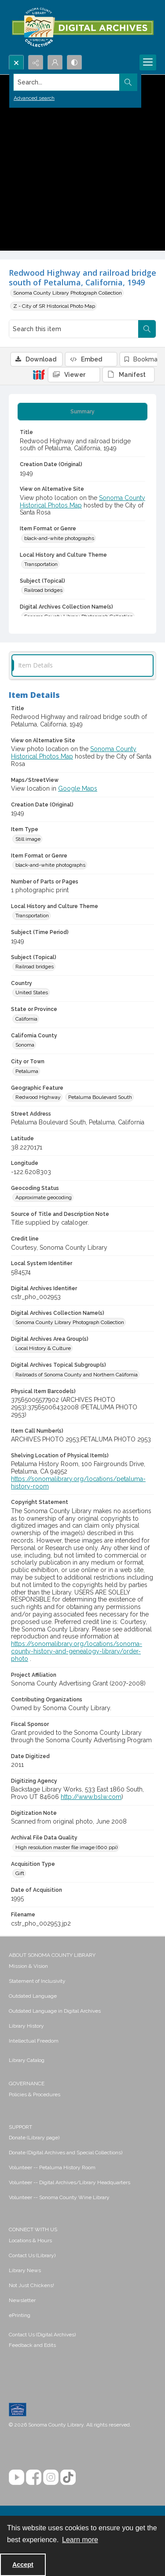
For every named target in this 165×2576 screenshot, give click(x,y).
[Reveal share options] (36, 62)
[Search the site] (66, 82)
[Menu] (147, 62)
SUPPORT (20, 2127)
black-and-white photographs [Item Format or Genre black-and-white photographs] (59, 538)
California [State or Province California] (26, 1019)
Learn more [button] (80, 2539)
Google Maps (77, 788)
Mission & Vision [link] (28, 1966)
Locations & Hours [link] (30, 2240)
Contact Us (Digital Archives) (42, 2335)
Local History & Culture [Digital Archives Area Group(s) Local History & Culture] (43, 1348)
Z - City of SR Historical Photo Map (54, 306)
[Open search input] (16, 62)
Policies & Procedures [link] (34, 2094)
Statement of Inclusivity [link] (37, 1981)
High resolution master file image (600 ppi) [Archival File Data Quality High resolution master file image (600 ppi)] (66, 1847)
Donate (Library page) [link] (34, 2138)
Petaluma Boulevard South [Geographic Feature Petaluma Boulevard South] (100, 1097)
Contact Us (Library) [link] (32, 2255)
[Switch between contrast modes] (74, 62)
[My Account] (55, 62)
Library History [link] (26, 2026)
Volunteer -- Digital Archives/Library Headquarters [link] (69, 2182)
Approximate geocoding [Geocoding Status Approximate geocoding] (43, 1197)
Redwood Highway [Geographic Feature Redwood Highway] (38, 1097)
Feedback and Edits (32, 2345)
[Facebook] (33, 2477)
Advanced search (34, 98)
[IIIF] (39, 374)
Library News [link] (25, 2270)
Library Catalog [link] (26, 2060)
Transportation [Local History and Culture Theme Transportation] (41, 564)
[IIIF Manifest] (128, 375)
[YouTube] (16, 2477)
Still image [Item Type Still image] (27, 839)
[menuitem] (82, 1965)
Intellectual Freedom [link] (34, 2041)
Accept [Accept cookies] (22, 2564)
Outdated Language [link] (33, 1996)
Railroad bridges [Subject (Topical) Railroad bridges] (43, 590)
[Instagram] (51, 2477)
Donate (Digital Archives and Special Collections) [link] (65, 2152)
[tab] (82, 411)
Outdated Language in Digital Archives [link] (55, 2011)
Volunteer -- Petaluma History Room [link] (52, 2167)
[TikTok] (68, 2477)
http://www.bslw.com (91, 1796)
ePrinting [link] (19, 2315)
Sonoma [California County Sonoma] (24, 1045)
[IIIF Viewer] (74, 375)
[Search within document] (147, 329)
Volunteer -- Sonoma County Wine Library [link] (59, 2197)
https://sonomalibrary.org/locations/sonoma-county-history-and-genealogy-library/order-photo (76, 1651)
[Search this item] (73, 329)
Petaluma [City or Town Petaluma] (26, 1071)
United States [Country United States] (31, 992)
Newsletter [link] (22, 2300)
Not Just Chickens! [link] (31, 2285)
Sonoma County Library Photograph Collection (67, 293)
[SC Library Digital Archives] (82, 27)
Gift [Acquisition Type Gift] (19, 1873)
